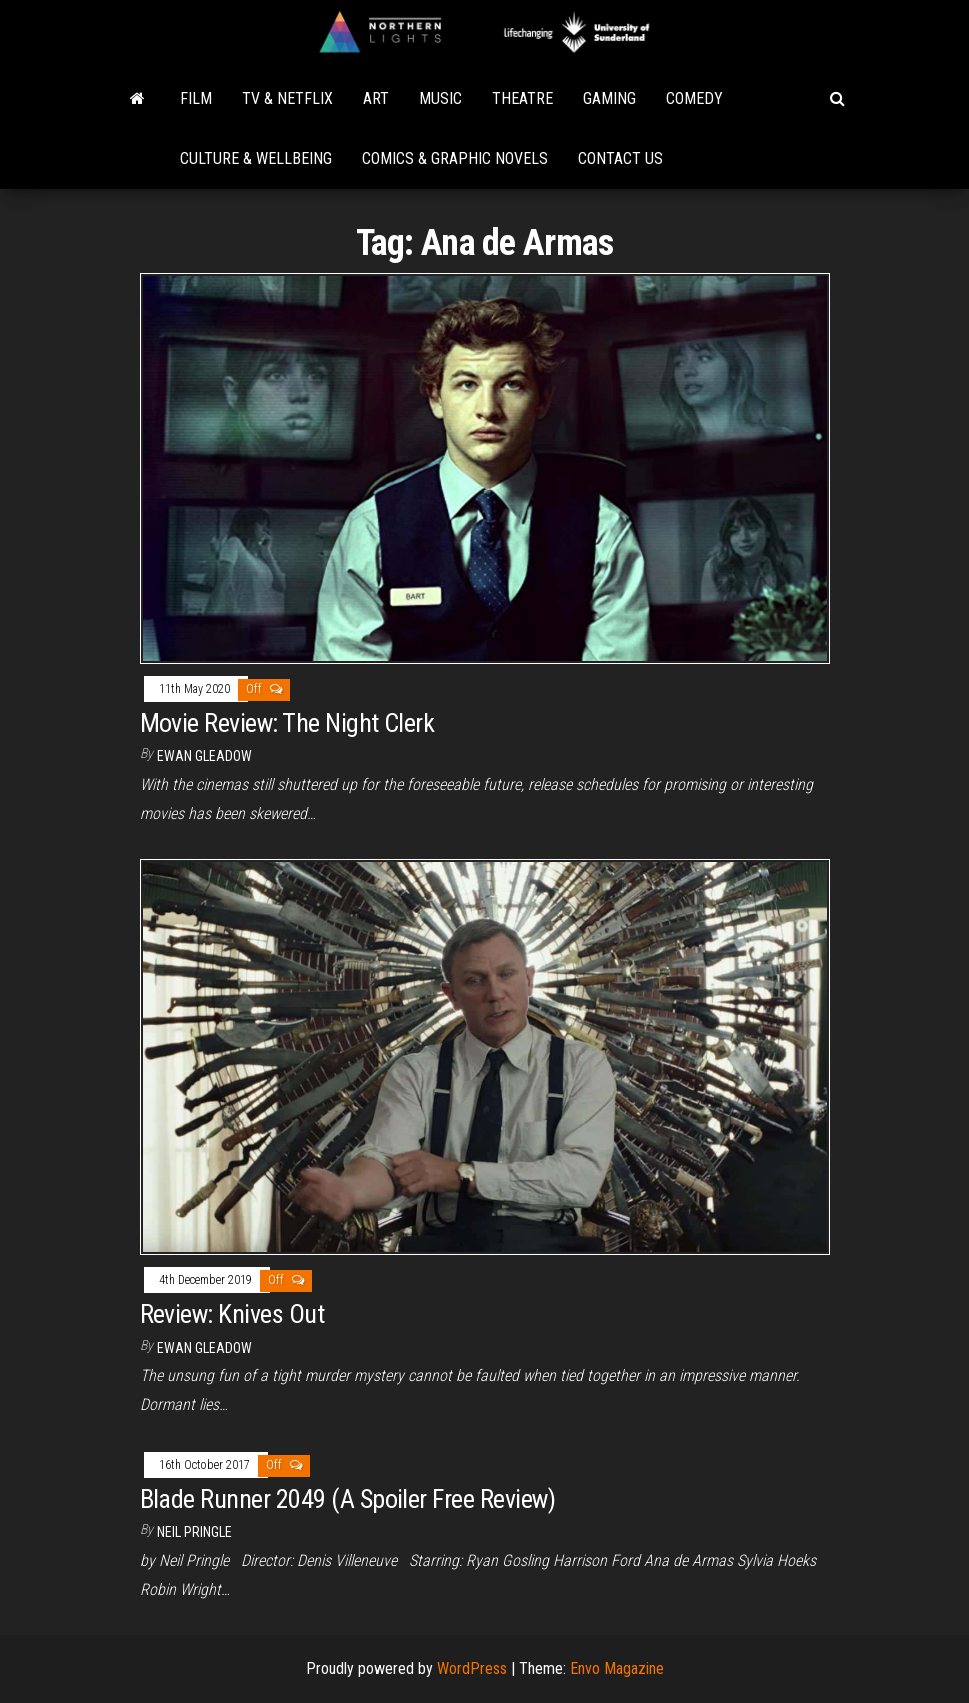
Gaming (609, 98)
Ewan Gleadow (204, 756)
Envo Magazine (617, 1668)
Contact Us (620, 158)
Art (376, 98)
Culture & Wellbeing (256, 158)
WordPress (472, 1668)
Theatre (522, 98)
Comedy (694, 98)
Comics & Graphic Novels (455, 158)
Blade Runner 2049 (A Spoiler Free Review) (348, 1499)
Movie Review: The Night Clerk (287, 723)
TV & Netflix (287, 98)
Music (440, 98)
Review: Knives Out (232, 1314)
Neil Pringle (194, 1532)
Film (196, 98)
